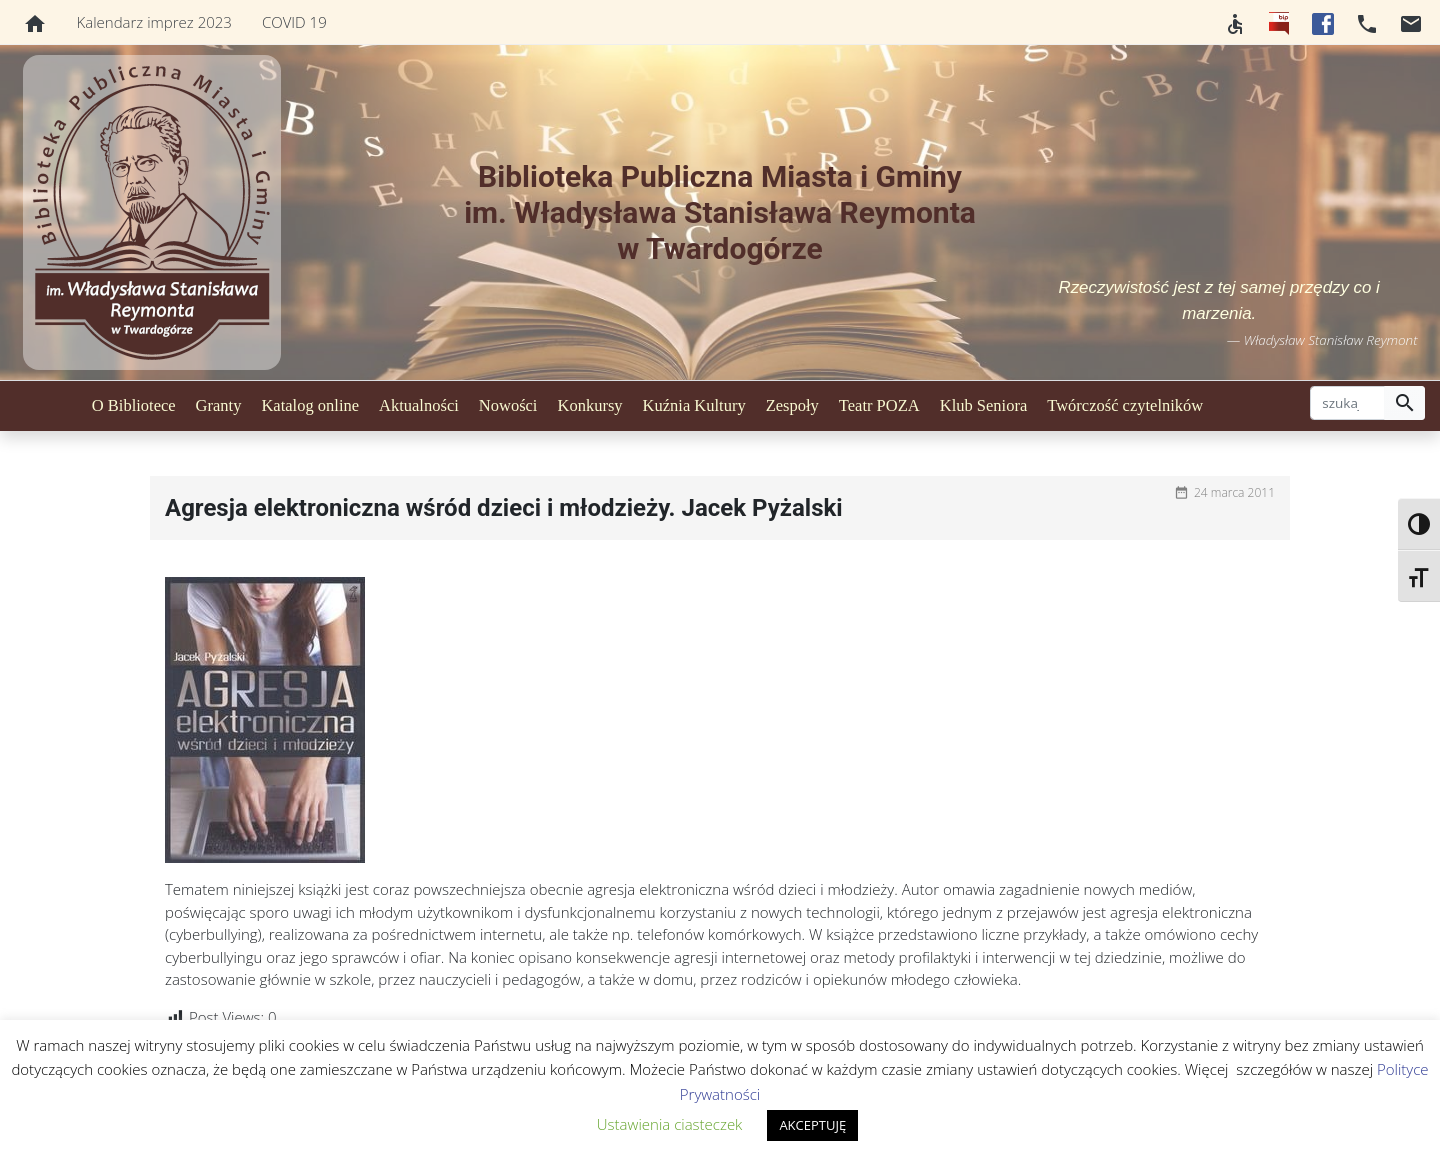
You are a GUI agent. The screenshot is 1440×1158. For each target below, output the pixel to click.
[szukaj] (1347, 403)
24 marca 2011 (1234, 492)
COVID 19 (294, 22)
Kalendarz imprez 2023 (154, 22)
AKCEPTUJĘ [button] (812, 1125)
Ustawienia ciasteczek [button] (670, 1124)
